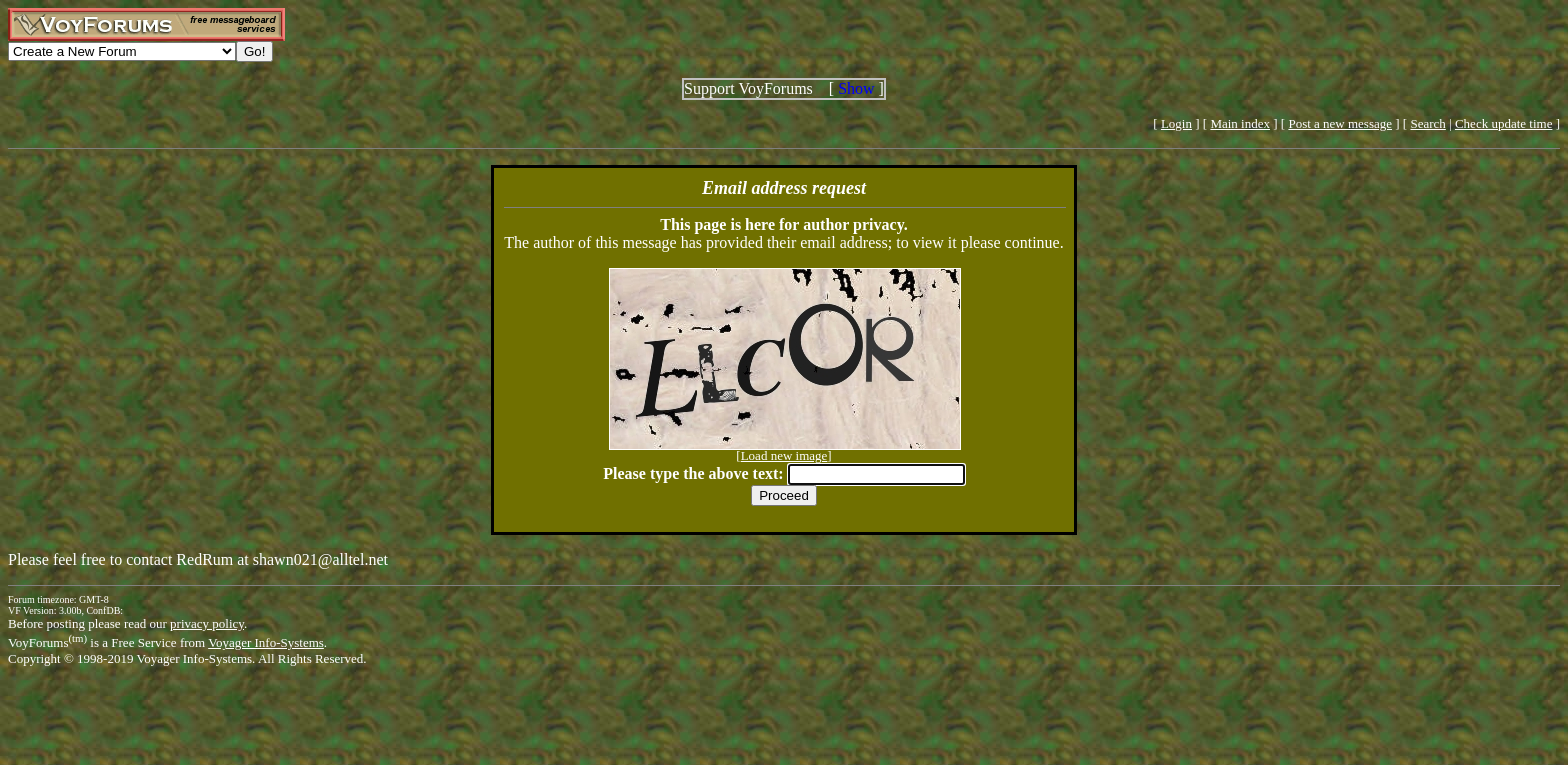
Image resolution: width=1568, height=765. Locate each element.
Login (1176, 123)
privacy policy (207, 623)
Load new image (784, 455)
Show (856, 88)
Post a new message (1340, 123)
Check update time (1503, 123)
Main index (1240, 123)
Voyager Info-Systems (266, 642)
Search (1427, 123)
